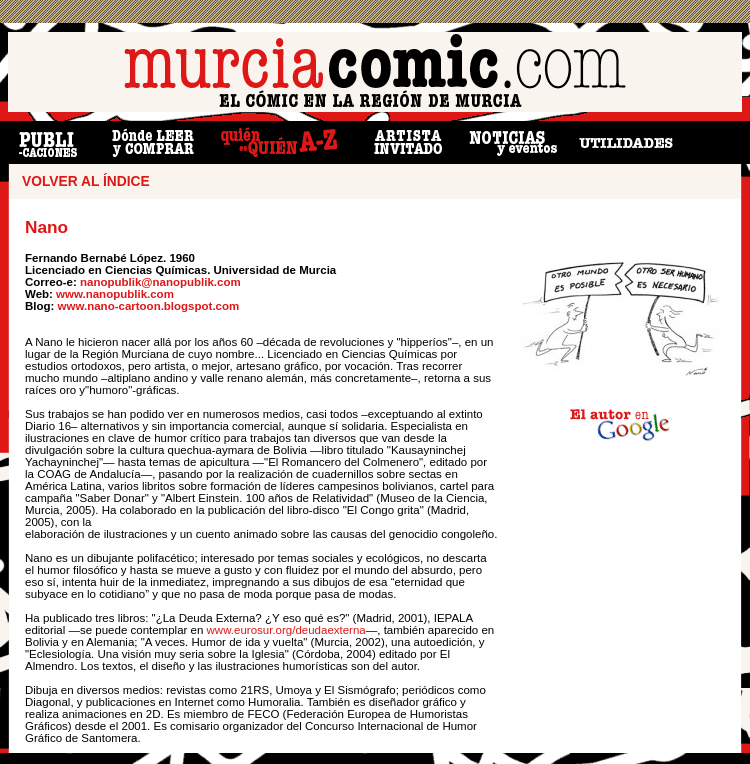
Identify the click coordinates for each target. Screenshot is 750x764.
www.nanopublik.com (115, 294)
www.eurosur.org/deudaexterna (286, 630)
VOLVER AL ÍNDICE (86, 181)
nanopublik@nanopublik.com (159, 282)
